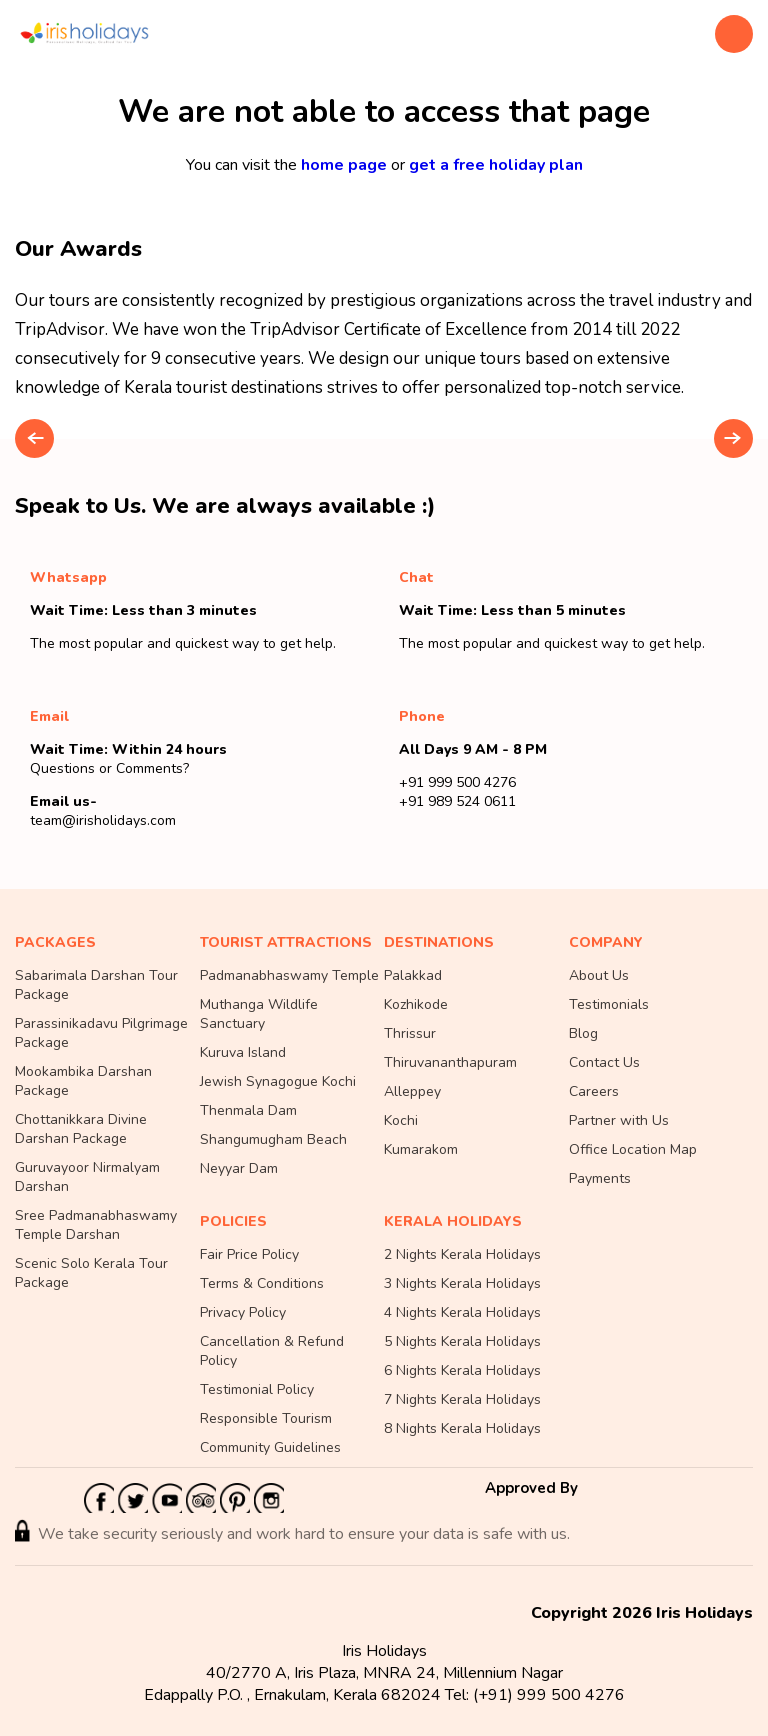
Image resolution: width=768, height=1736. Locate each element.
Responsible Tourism (266, 1418)
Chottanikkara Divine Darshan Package (81, 1129)
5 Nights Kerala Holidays (462, 1341)
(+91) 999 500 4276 (549, 1695)
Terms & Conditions (262, 1283)
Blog (583, 1033)
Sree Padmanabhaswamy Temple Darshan (96, 1225)
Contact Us (604, 1062)
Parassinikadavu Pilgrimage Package (101, 1033)
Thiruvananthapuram (450, 1062)
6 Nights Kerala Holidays (462, 1370)
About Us (599, 975)
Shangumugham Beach (273, 1139)
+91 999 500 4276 (457, 782)
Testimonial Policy (257, 1389)
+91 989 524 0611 (457, 801)
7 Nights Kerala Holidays (462, 1399)
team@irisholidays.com (103, 820)
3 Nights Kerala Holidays (462, 1283)
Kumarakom (421, 1149)
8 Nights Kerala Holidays (462, 1428)
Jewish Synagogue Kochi (278, 1081)
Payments (600, 1178)
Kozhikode (416, 1004)
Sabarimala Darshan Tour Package (96, 985)
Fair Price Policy (249, 1254)
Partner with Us (619, 1120)
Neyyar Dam (239, 1168)
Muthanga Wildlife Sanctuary (259, 1014)
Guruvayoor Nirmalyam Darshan (87, 1177)
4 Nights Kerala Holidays (462, 1312)
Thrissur (410, 1033)
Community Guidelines (270, 1447)
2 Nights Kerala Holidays (462, 1254)
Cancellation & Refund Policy (272, 1351)
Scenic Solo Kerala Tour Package (91, 1273)
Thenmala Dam (248, 1110)
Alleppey (412, 1091)
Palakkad (413, 975)
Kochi (401, 1120)
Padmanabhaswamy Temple (289, 975)
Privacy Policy (243, 1312)
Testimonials (609, 1004)
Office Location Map (633, 1149)
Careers (594, 1091)
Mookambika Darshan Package (83, 1081)
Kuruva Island (243, 1052)
